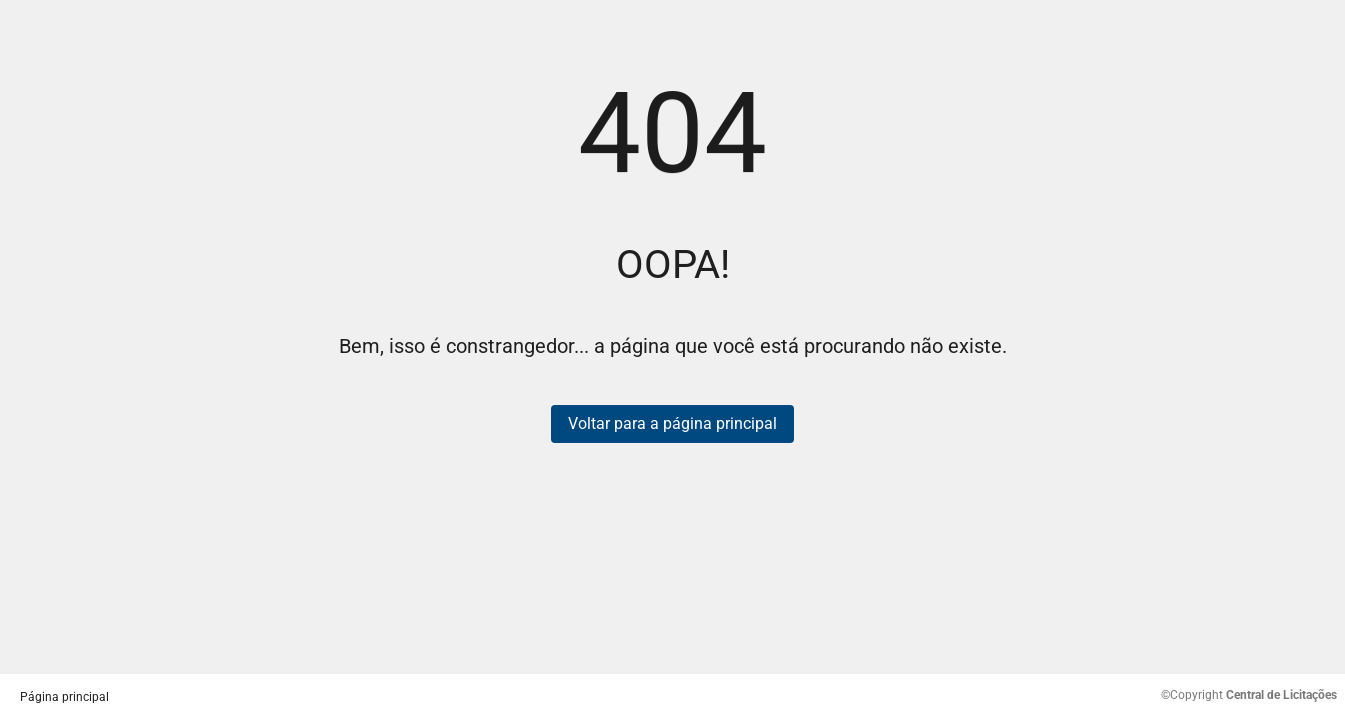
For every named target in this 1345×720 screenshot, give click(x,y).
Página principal (64, 697)
